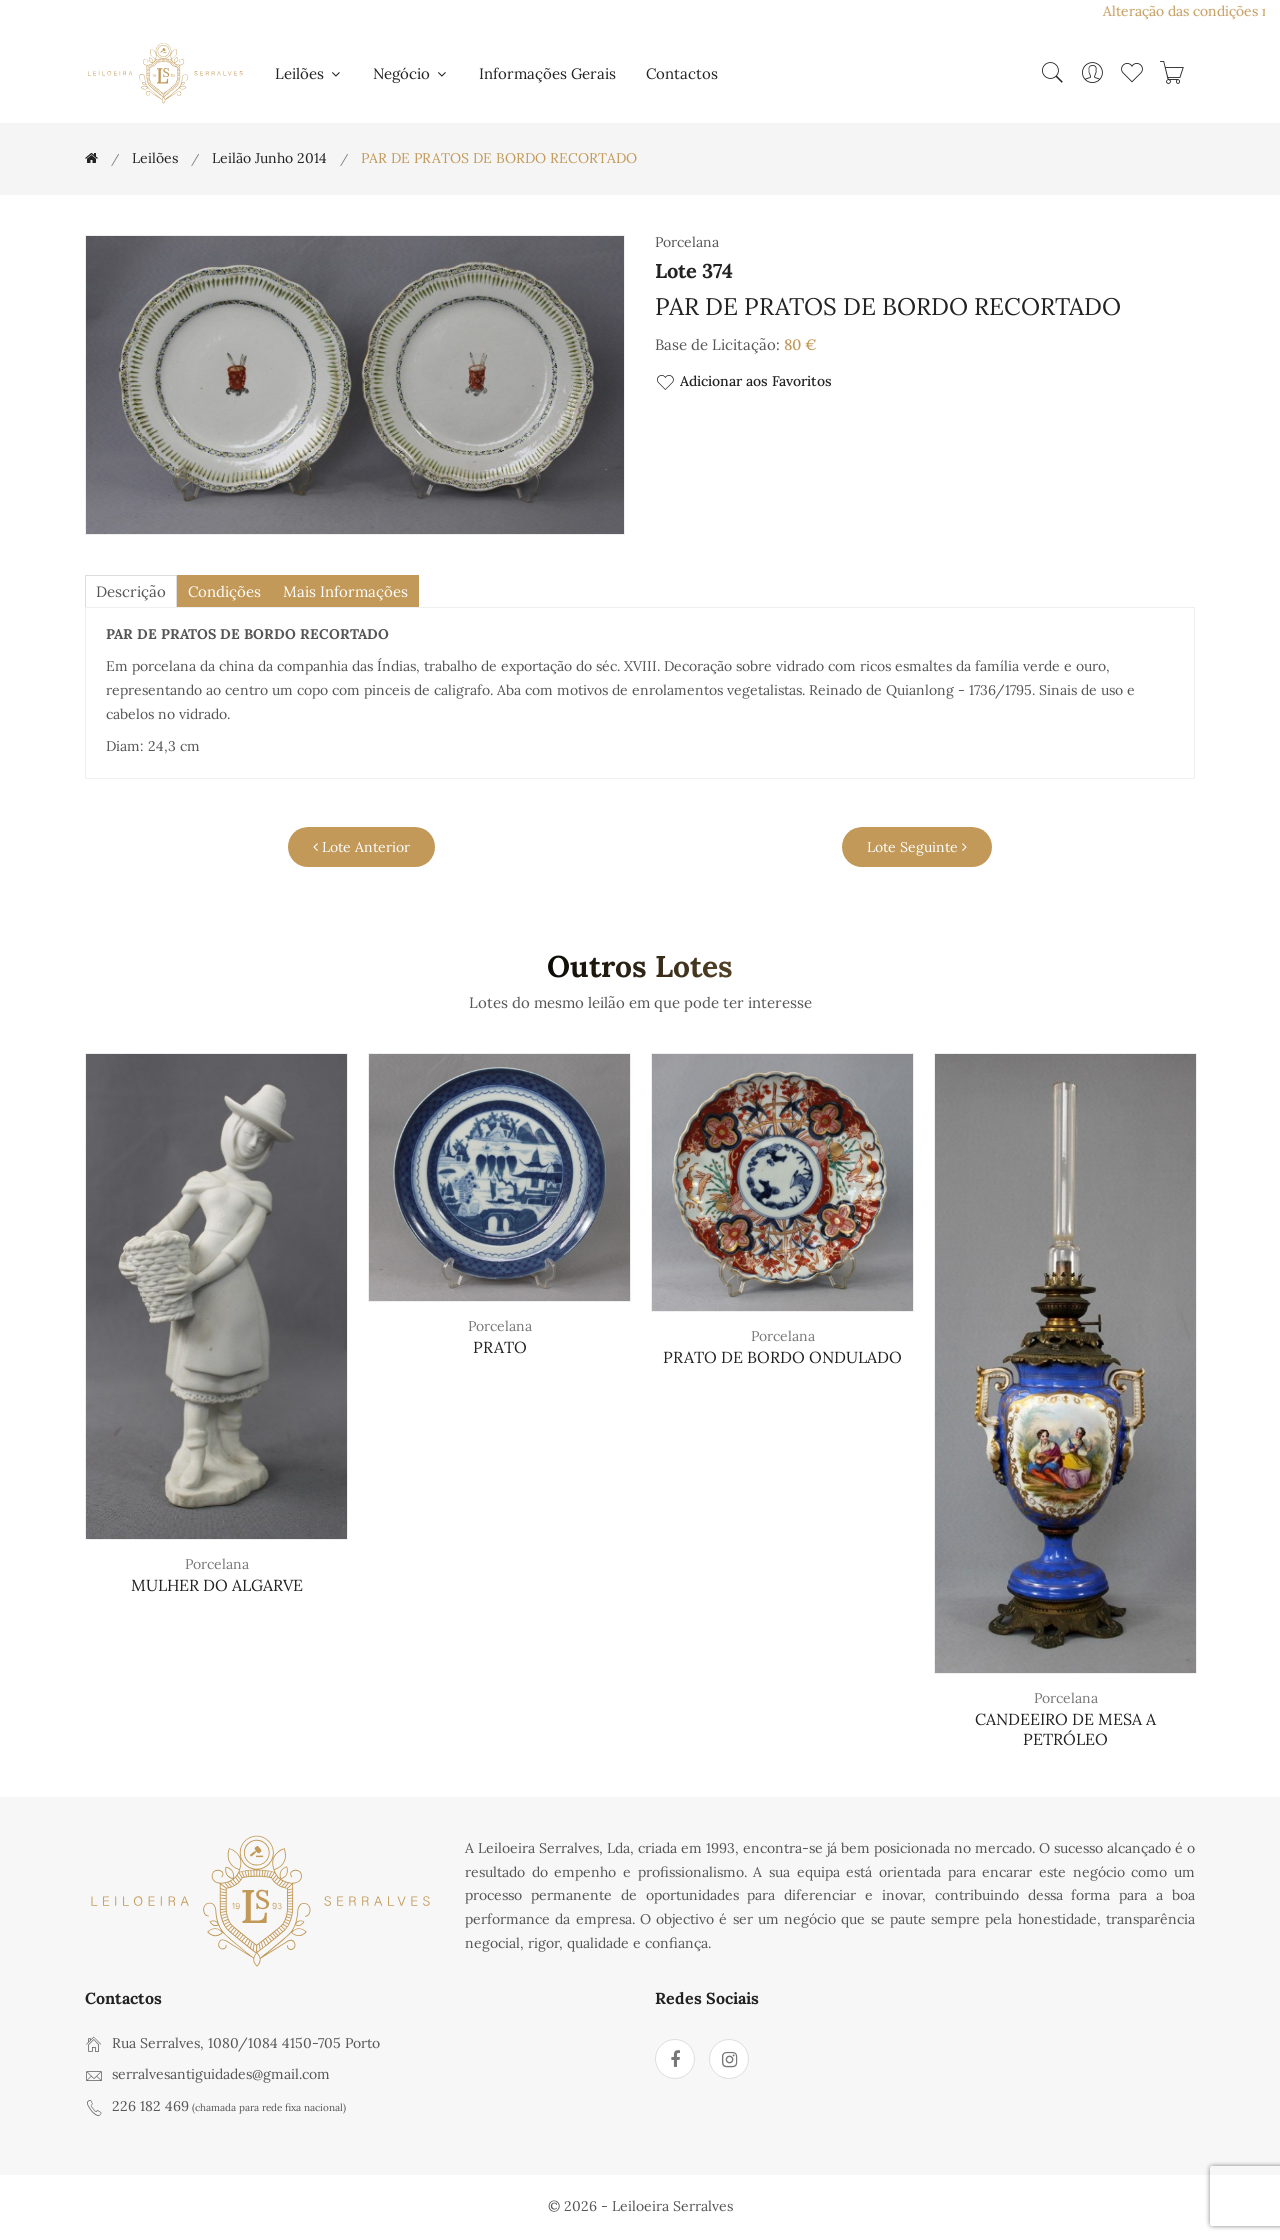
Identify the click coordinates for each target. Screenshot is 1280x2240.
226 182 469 (150, 2107)
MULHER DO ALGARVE (217, 1586)
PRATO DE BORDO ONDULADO (782, 1358)
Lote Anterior (361, 848)
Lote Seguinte (917, 848)
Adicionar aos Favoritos (743, 382)
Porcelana (217, 1565)
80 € (800, 344)
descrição (133, 592)
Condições (232, 592)
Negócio (411, 73)
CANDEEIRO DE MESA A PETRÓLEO (1065, 1729)
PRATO (500, 1348)
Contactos (682, 73)
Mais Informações (359, 592)
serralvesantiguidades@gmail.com (221, 2075)
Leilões (309, 73)
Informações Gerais (547, 73)
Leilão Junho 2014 (269, 158)
